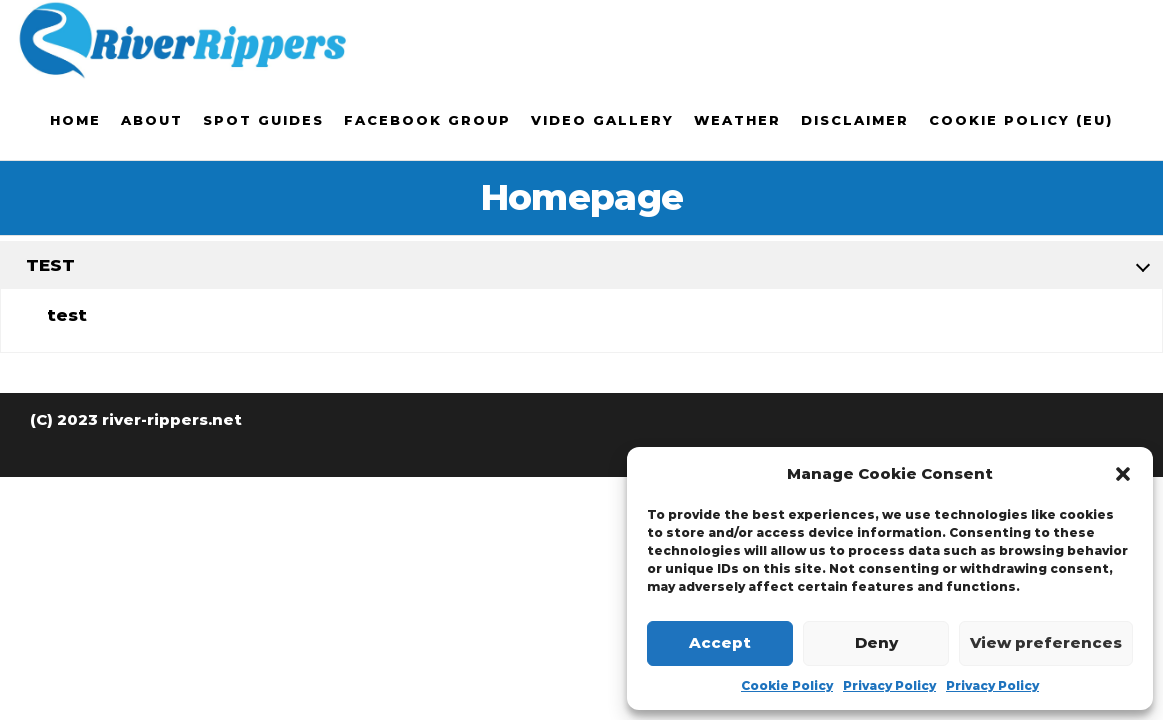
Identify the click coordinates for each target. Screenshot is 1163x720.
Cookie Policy (787, 685)
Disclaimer (855, 120)
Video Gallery (602, 120)
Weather (737, 120)
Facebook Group (427, 120)
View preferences (1046, 642)
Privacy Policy (889, 685)
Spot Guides (263, 120)
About (152, 120)
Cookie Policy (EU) (1021, 120)
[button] (1123, 474)
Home (75, 120)
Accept (720, 642)
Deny (876, 642)
